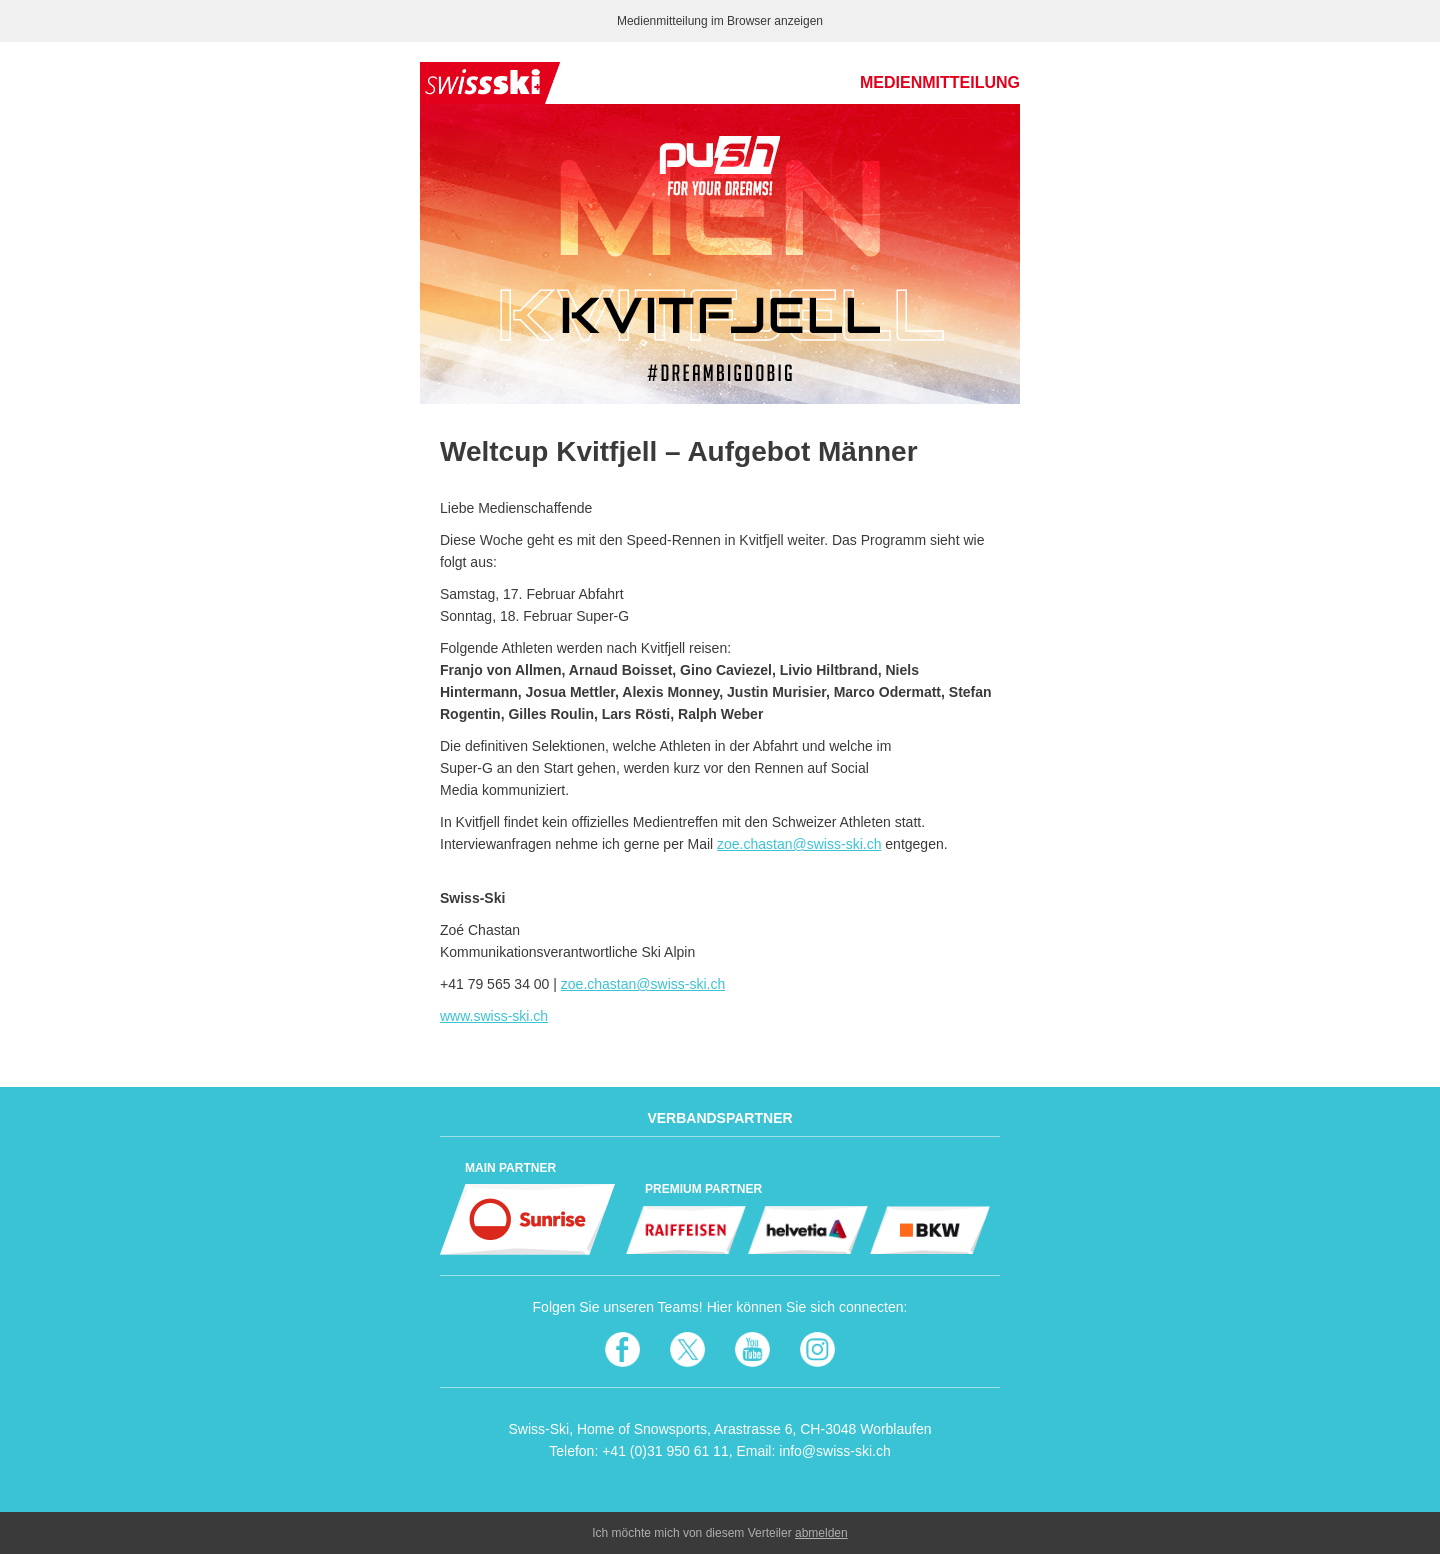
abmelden (821, 1533)
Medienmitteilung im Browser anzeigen (720, 21)
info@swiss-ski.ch (834, 1451)
